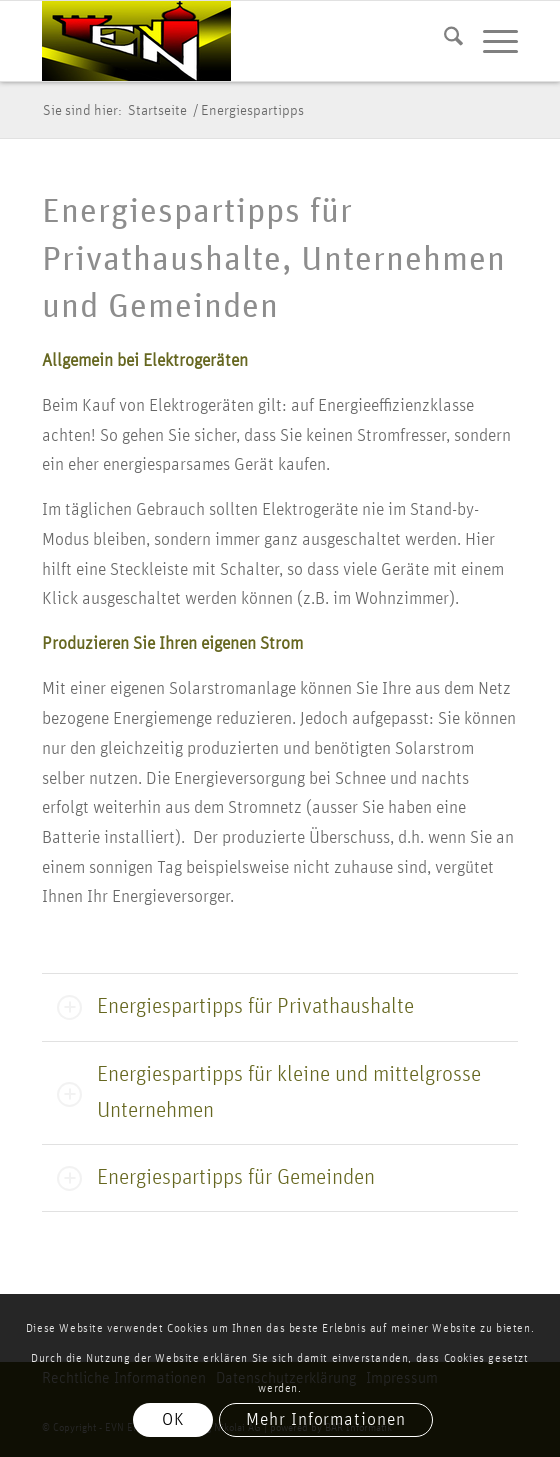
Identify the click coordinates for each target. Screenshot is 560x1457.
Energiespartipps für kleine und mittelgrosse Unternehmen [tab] (269, 1093)
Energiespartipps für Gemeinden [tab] (216, 1178)
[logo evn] (232, 41)
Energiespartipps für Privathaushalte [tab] (235, 1007)
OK (173, 1420)
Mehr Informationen (325, 1420)
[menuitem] (443, 41)
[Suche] (443, 41)
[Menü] (490, 41)
